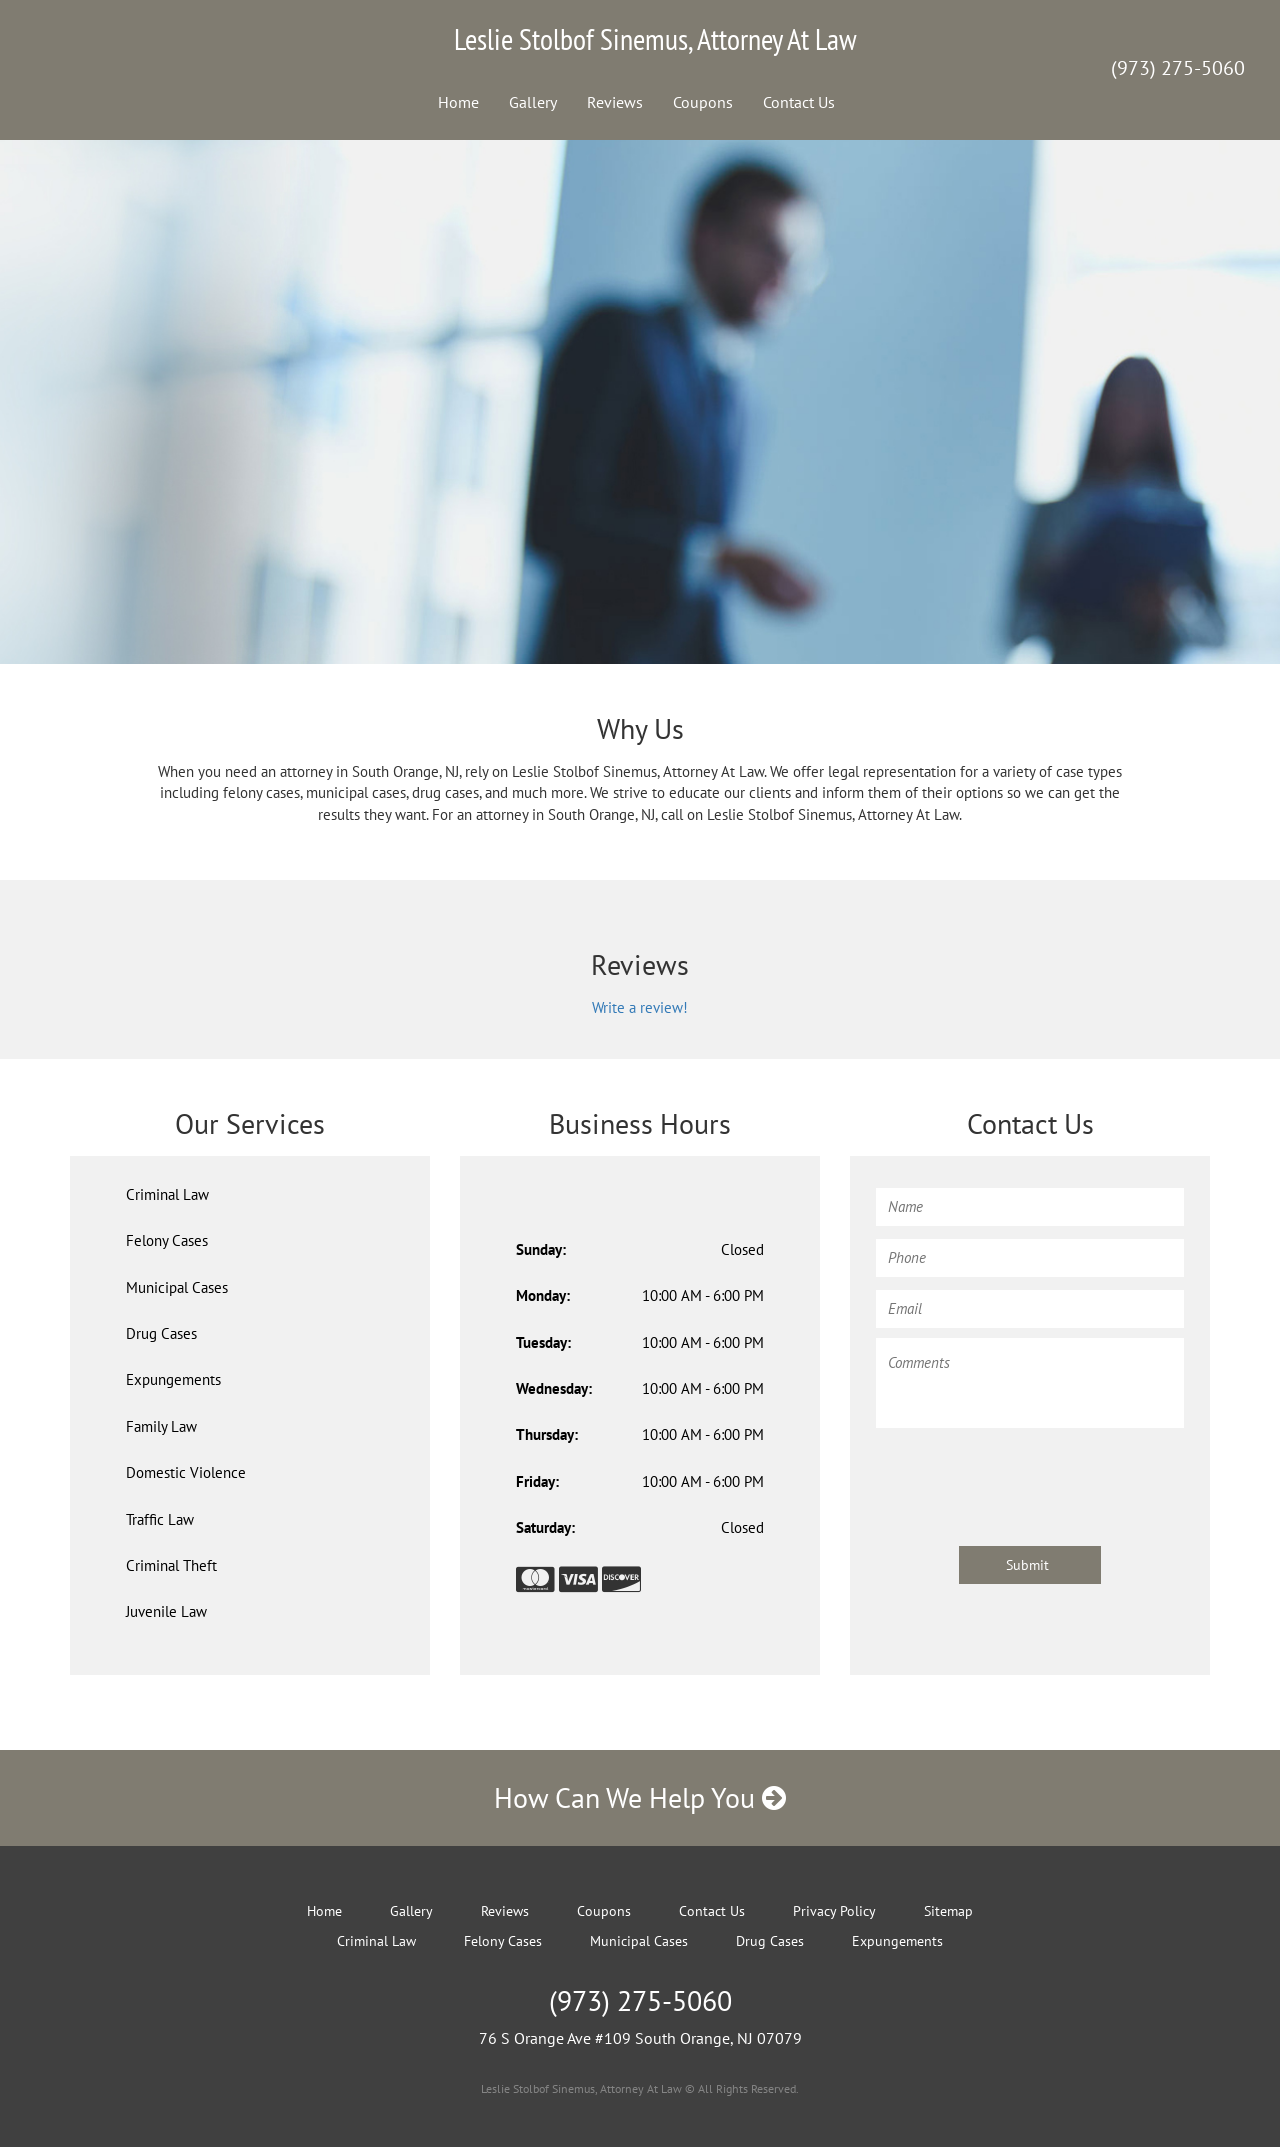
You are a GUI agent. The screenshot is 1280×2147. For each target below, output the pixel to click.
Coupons (703, 102)
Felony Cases (167, 1240)
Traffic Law (160, 1519)
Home (458, 102)
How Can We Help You (640, 1797)
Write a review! (640, 1007)
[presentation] (1028, 1477)
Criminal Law (167, 1194)
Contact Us (799, 102)
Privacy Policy (834, 1911)
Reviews (615, 102)
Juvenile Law (166, 1611)
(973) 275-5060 (1178, 68)
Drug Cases (161, 1333)
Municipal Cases (177, 1287)
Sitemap (948, 1911)
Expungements (173, 1379)
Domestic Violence (186, 1472)
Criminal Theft (171, 1565)
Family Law (161, 1426)
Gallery (533, 102)
